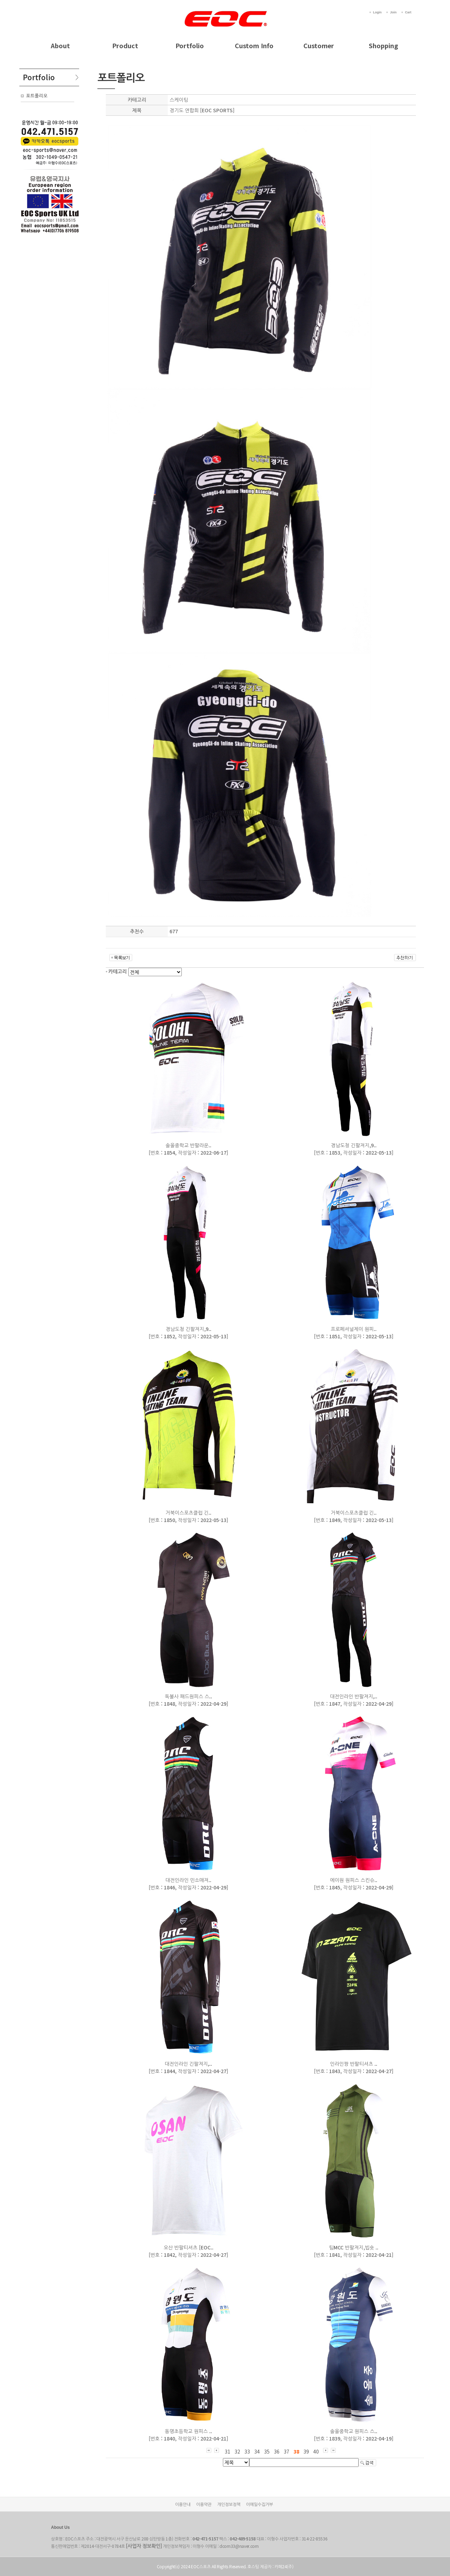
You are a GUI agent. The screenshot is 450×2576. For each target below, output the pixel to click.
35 (267, 2451)
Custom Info (254, 45)
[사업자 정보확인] (144, 2545)
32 (237, 2451)
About (60, 45)
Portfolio (189, 45)
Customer (318, 45)
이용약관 (204, 2504)
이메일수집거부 (259, 2504)
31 (227, 2451)
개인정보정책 (228, 2504)
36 (276, 2451)
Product (125, 45)
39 (306, 2451)
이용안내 (183, 2504)
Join (393, 12)
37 (286, 2451)
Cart (408, 12)
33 (247, 2451)
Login (377, 12)
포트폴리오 (36, 95)
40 (316, 2451)
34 (257, 2451)
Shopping (383, 45)
